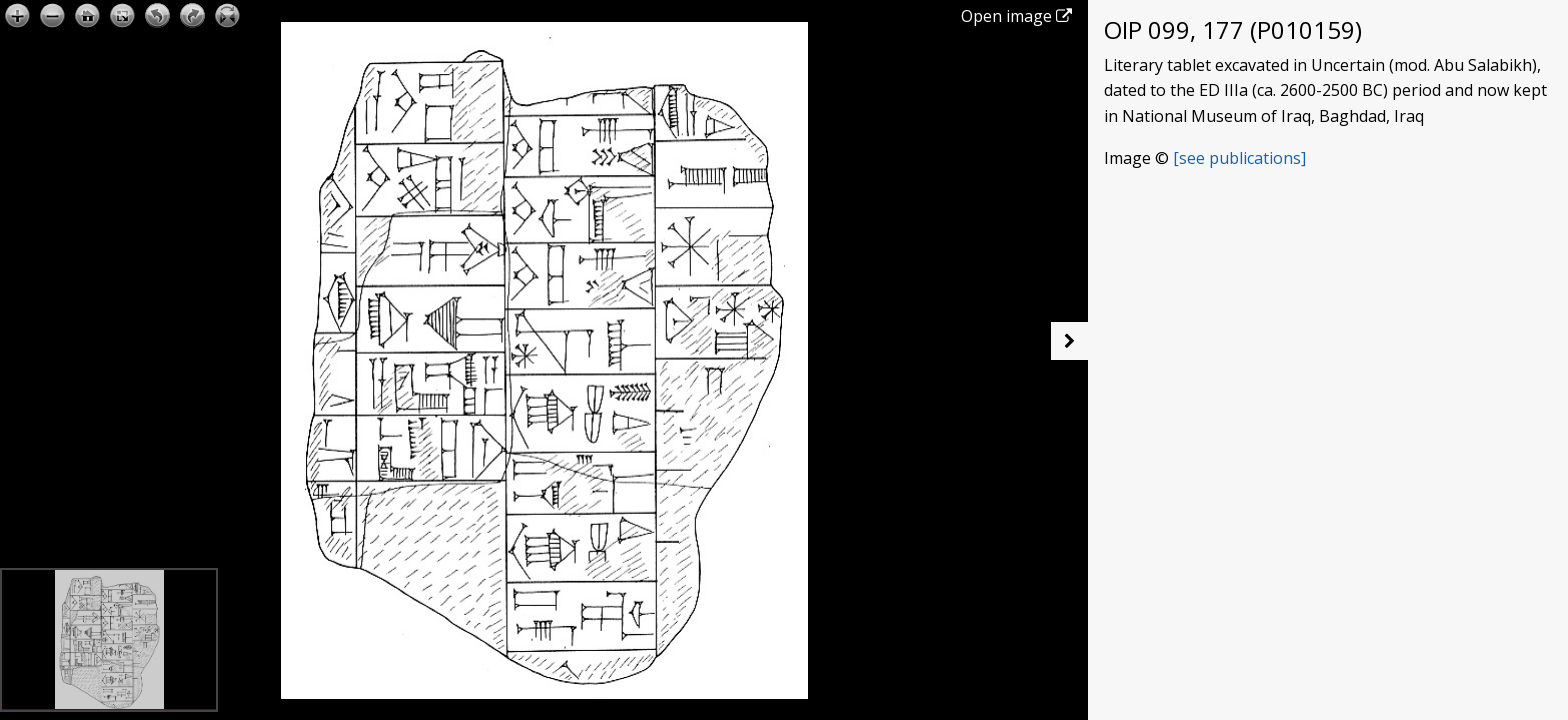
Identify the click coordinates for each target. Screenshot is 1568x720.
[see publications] (1239, 158)
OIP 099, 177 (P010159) (1233, 29)
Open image (1016, 16)
